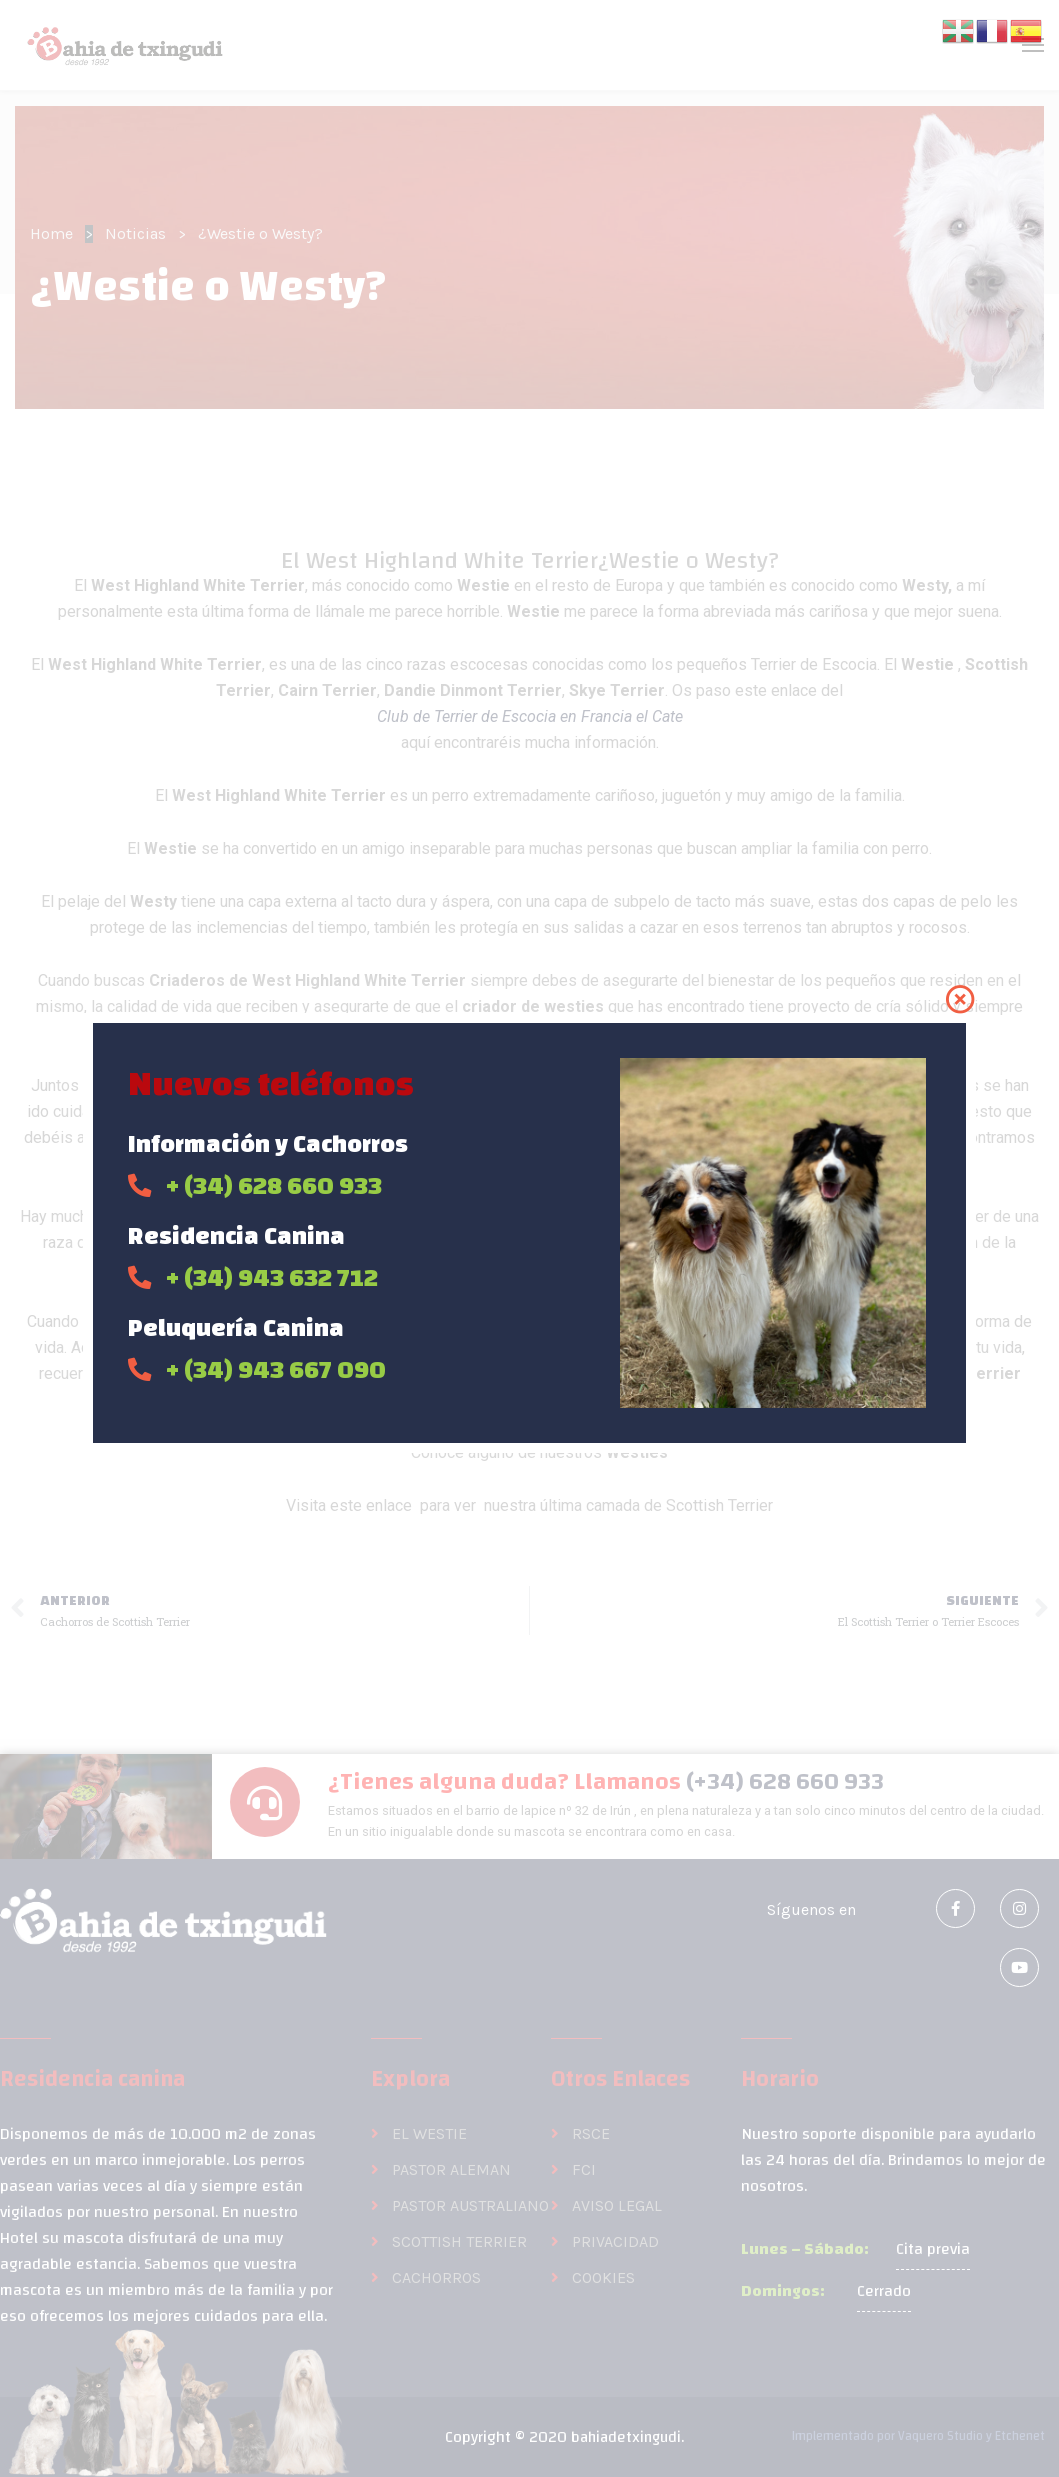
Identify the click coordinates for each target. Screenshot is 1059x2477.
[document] (529, 1238)
